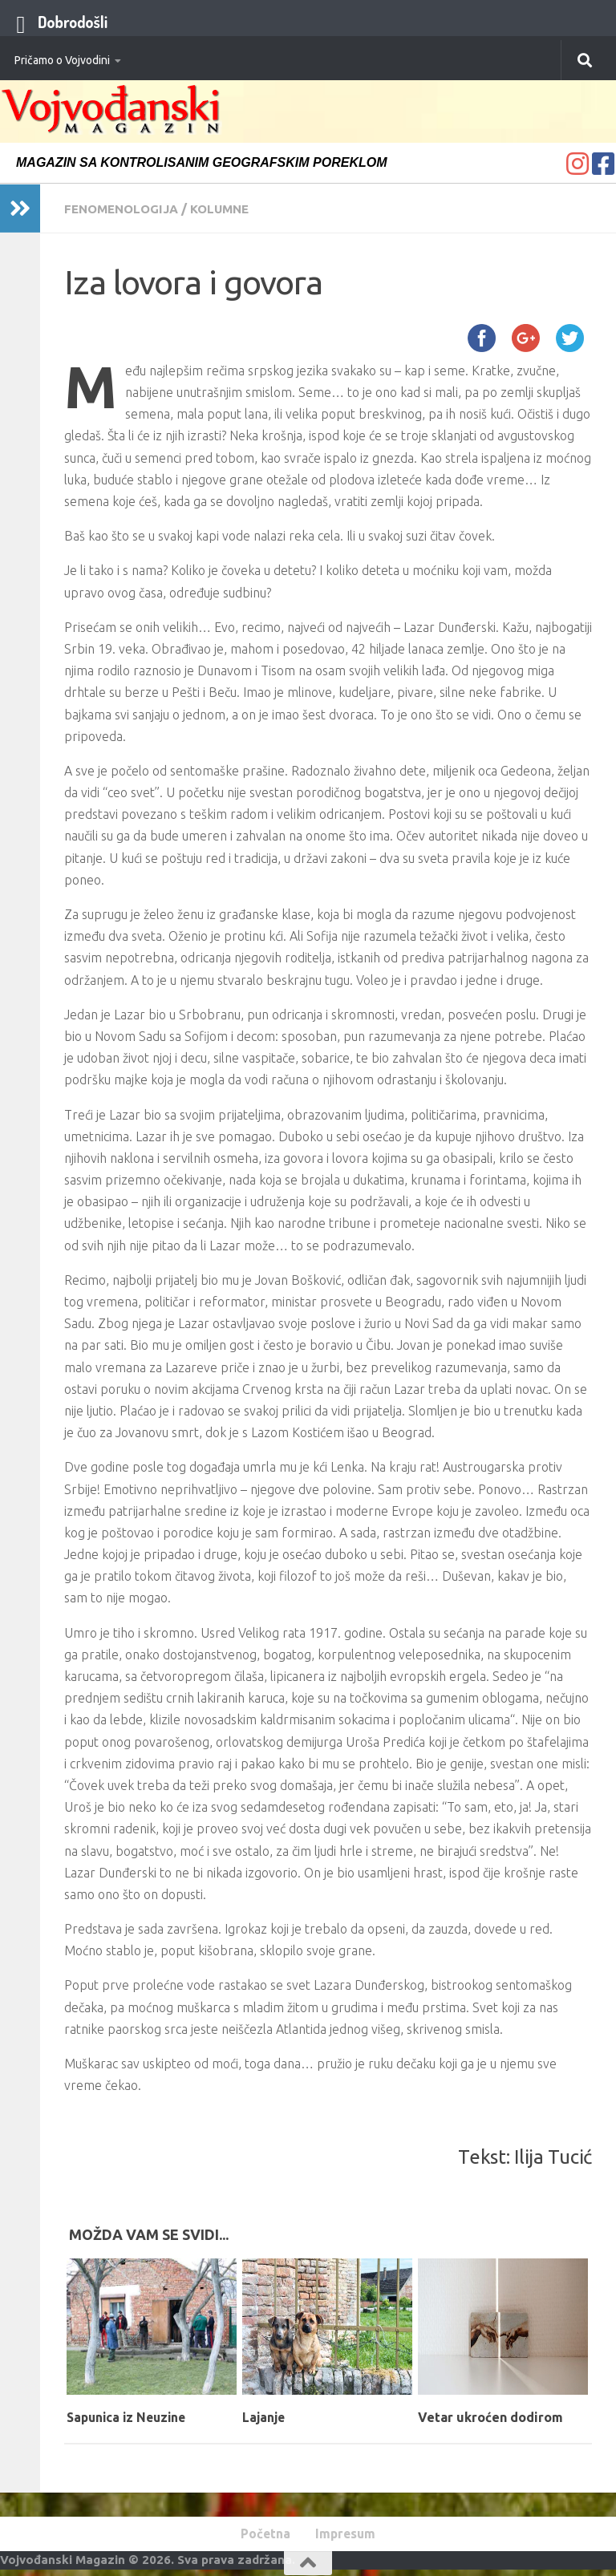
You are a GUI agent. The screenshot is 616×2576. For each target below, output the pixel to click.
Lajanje (264, 2416)
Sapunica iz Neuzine (129, 2416)
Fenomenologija (125, 208)
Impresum (348, 2534)
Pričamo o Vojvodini (62, 60)
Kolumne (229, 208)
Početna (262, 2534)
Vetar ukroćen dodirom (490, 2416)
